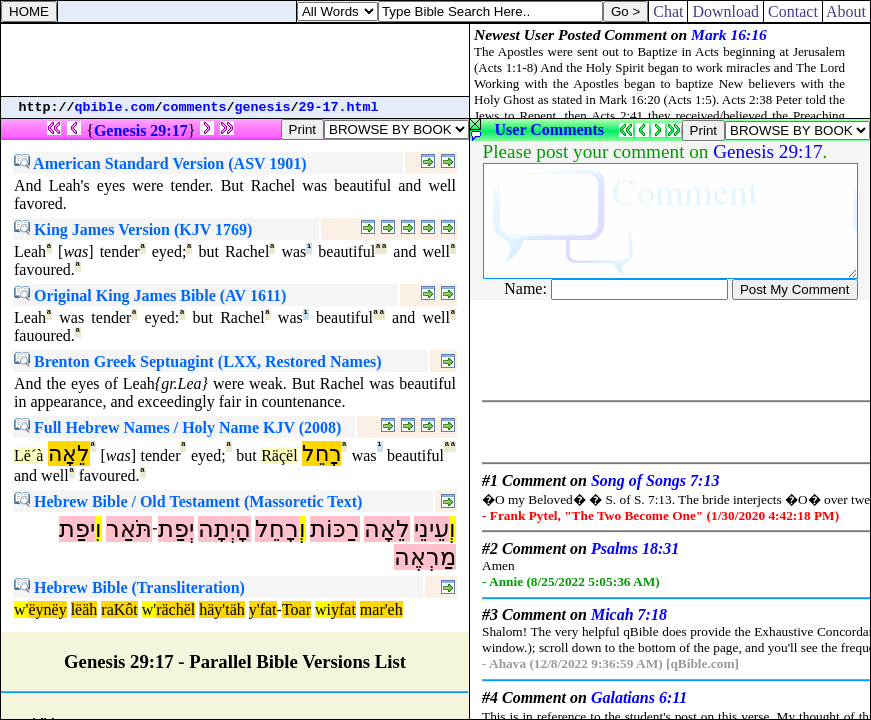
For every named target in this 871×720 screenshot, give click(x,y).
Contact (793, 11)
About (846, 11)
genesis (263, 107)
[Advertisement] (235, 60)
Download (725, 11)
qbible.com (115, 107)
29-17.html (339, 107)
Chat (668, 11)
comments (195, 107)
